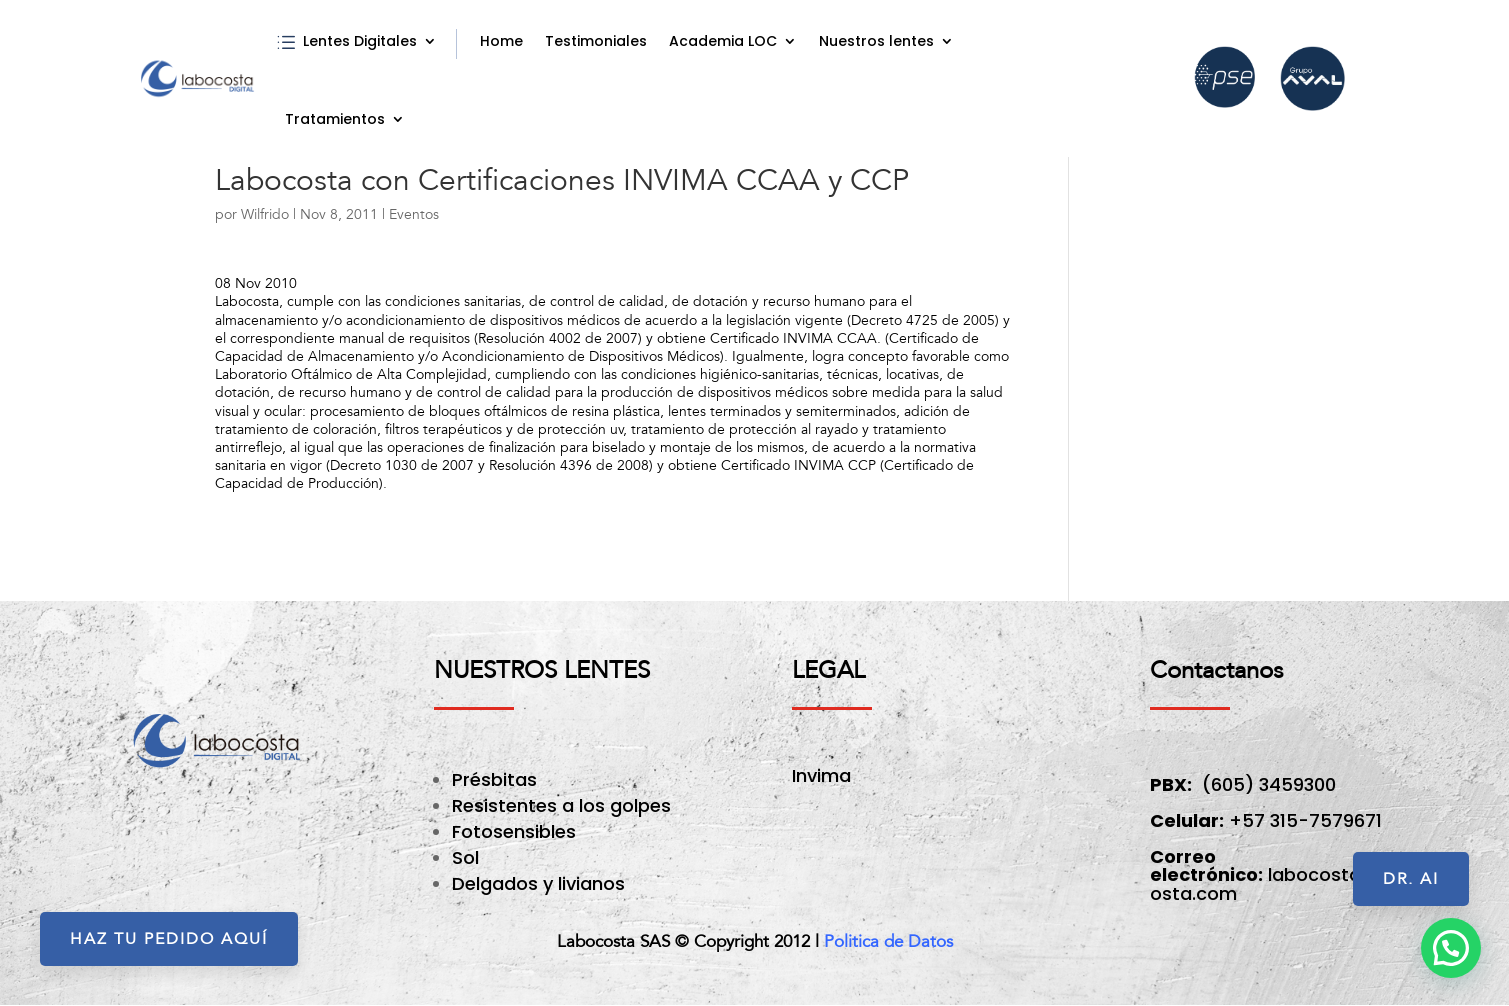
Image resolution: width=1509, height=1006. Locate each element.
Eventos (414, 214)
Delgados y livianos (538, 883)
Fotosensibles (514, 831)
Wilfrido (265, 214)
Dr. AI (1411, 879)
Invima (821, 775)
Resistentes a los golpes (561, 805)
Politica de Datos (888, 941)
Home (501, 41)
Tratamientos (335, 119)
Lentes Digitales (360, 41)
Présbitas (497, 779)
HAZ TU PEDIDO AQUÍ (169, 939)
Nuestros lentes (876, 41)
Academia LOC (723, 41)
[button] (1451, 948)
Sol (465, 857)
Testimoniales (596, 41)
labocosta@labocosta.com (1290, 883)
